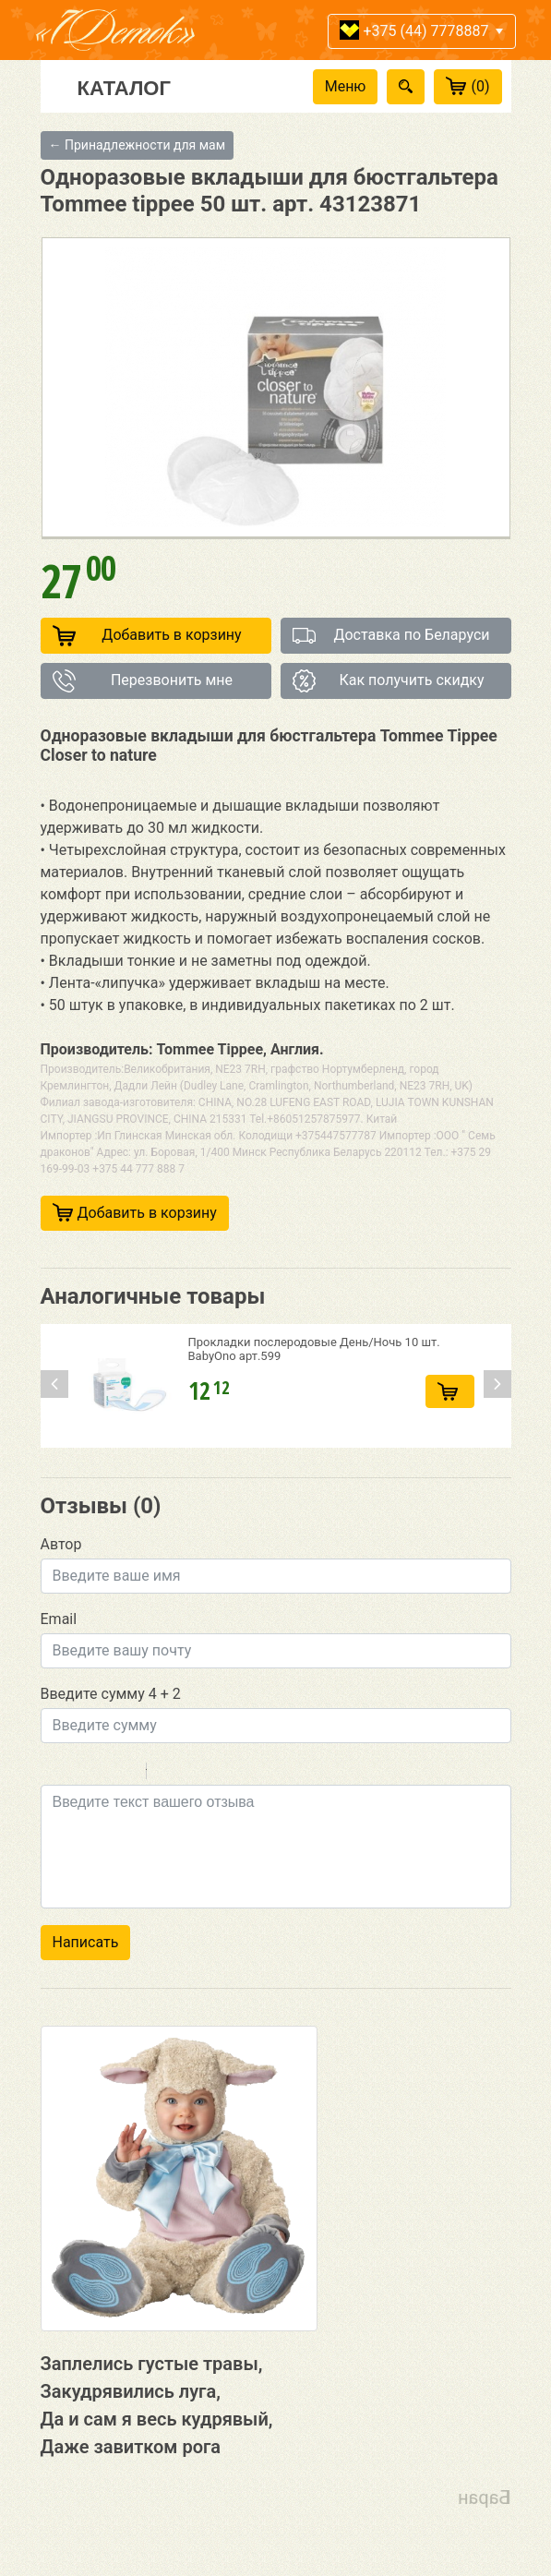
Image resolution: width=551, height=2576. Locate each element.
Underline (100, 1773)
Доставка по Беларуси (391, 635)
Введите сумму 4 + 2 (111, 1694)
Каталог (124, 87)
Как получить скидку (389, 680)
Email (59, 1619)
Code (192, 1773)
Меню (345, 86)
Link (216, 1773)
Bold (52, 1773)
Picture (240, 1773)
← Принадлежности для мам (137, 145)
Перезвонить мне (143, 680)
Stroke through (124, 1773)
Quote (168, 1773)
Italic (76, 1773)
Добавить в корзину (147, 635)
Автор (61, 1544)
